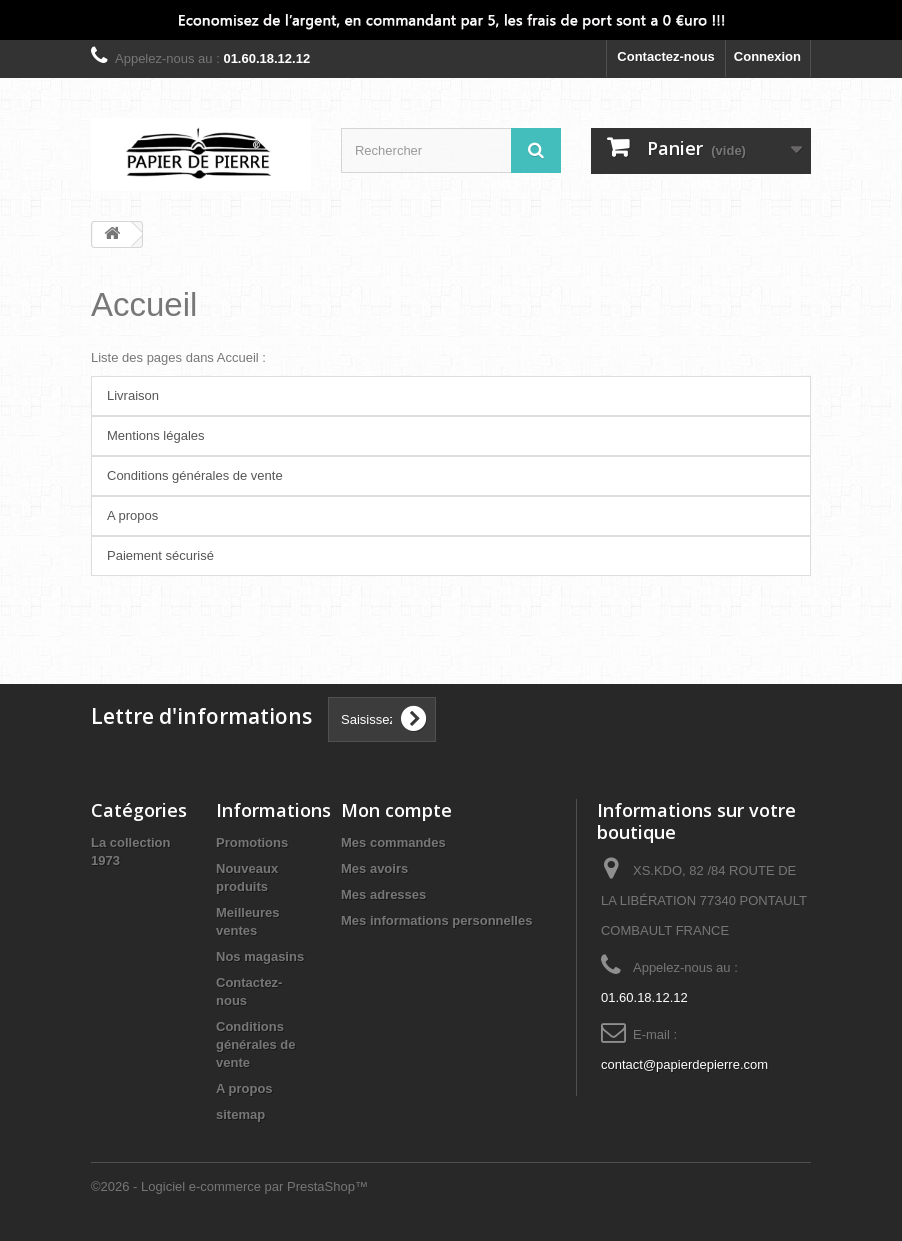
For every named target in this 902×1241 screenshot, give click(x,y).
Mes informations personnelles (436, 920)
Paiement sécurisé (160, 555)
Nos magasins (260, 956)
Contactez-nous (666, 56)
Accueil (144, 304)
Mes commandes (393, 842)
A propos (132, 515)
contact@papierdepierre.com (684, 1064)
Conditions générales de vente (195, 475)
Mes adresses (383, 894)
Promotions (252, 842)
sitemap (240, 1114)
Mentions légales (156, 435)
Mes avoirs (374, 868)
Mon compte (396, 810)
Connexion (767, 56)
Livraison (133, 395)
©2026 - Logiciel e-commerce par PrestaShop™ (229, 1186)
